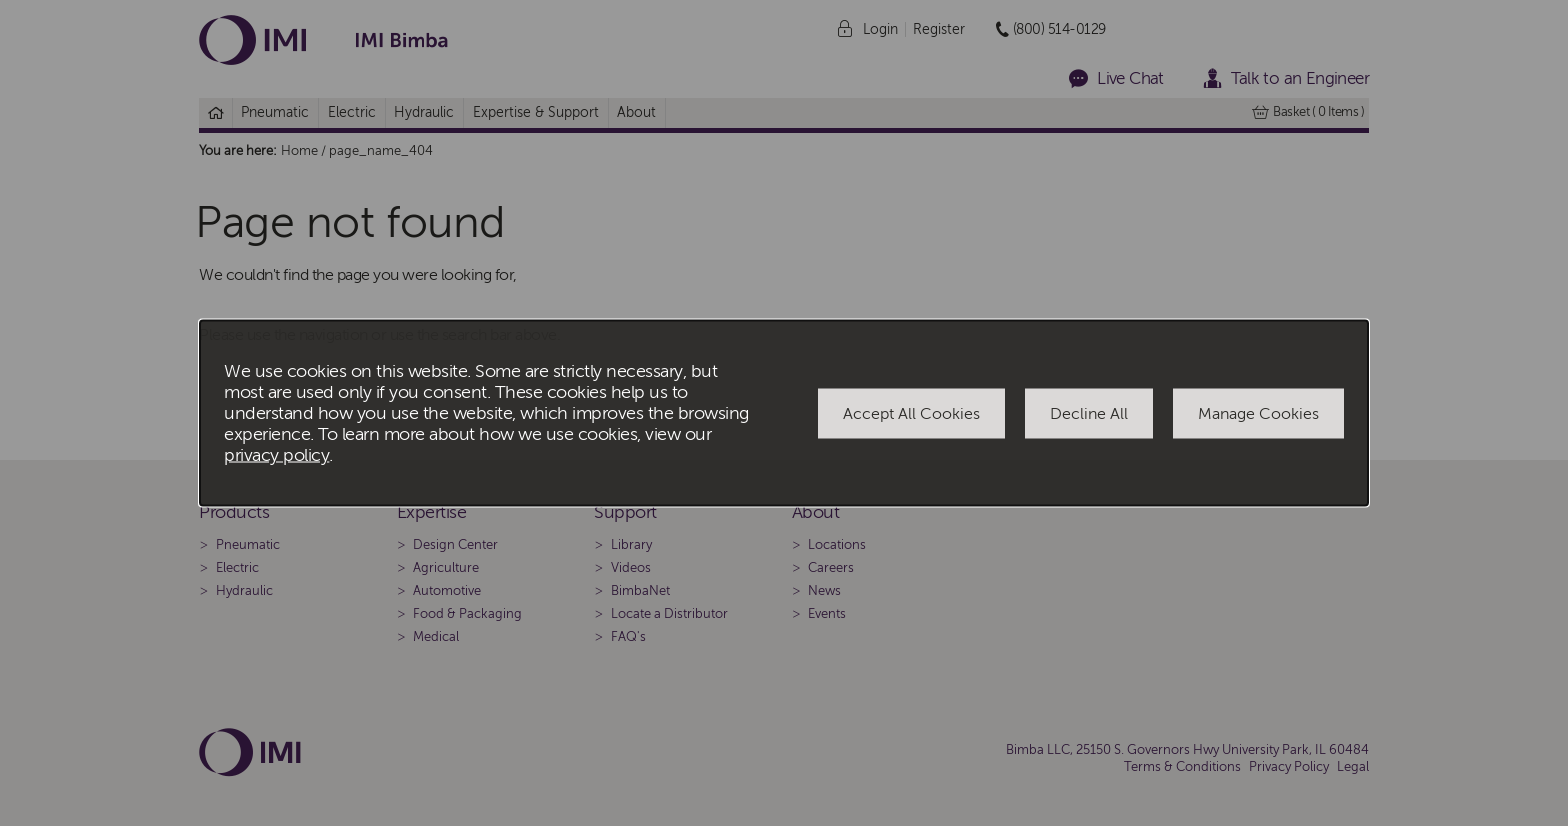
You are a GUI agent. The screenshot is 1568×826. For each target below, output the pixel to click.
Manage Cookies (1258, 413)
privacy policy (276, 455)
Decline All (1089, 413)
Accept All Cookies (911, 413)
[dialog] (784, 413)
